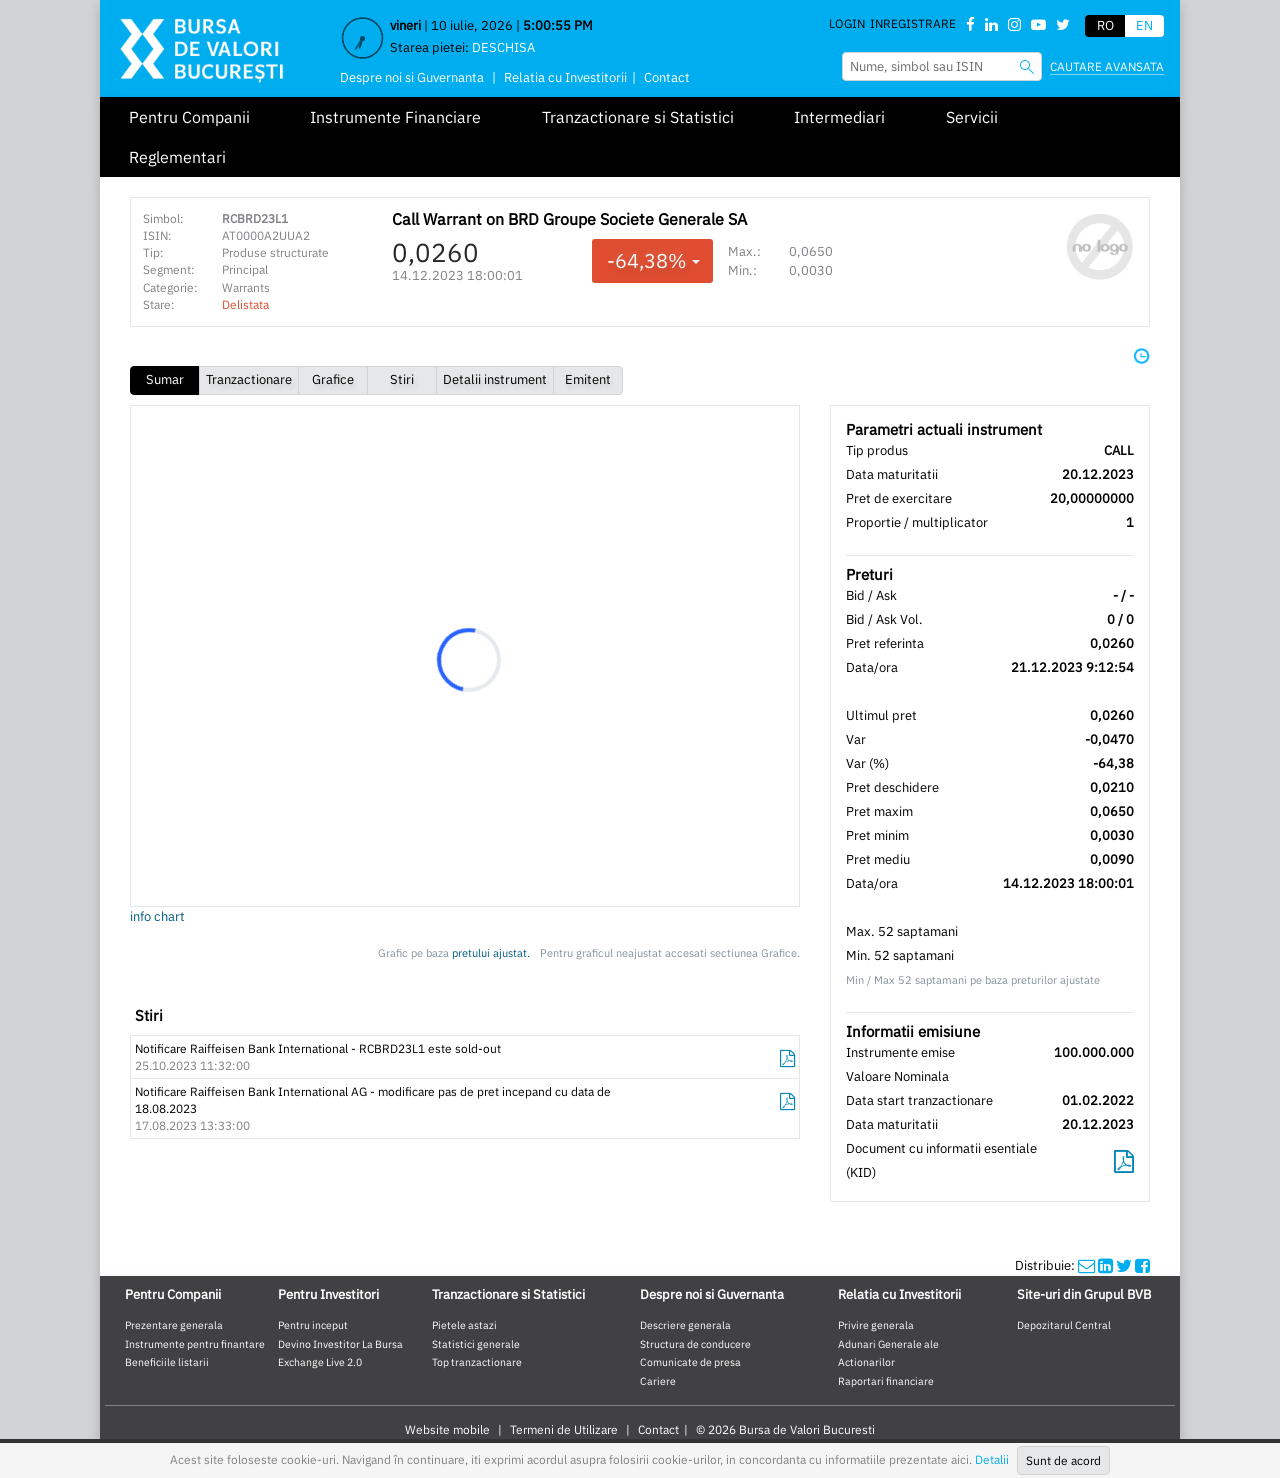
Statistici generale (476, 1344)
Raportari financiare (886, 1381)
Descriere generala (685, 1325)
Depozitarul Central (1064, 1325)
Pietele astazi (464, 1325)
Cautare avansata (1107, 66)
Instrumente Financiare (395, 117)
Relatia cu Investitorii (565, 77)
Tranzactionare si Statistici (638, 117)
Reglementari (177, 157)
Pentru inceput (313, 1325)
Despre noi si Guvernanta (412, 77)
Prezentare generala (174, 1325)
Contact (667, 77)
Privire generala (876, 1325)
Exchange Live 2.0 (320, 1362)
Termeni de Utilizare (564, 1429)
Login (847, 23)
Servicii (972, 117)
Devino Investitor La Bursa (340, 1344)
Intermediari (839, 117)
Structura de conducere (695, 1344)
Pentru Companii (189, 117)
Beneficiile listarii (167, 1362)
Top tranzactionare (477, 1362)
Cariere (658, 1381)
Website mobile (447, 1429)
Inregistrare (913, 23)
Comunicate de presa (690, 1362)
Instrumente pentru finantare (195, 1344)
